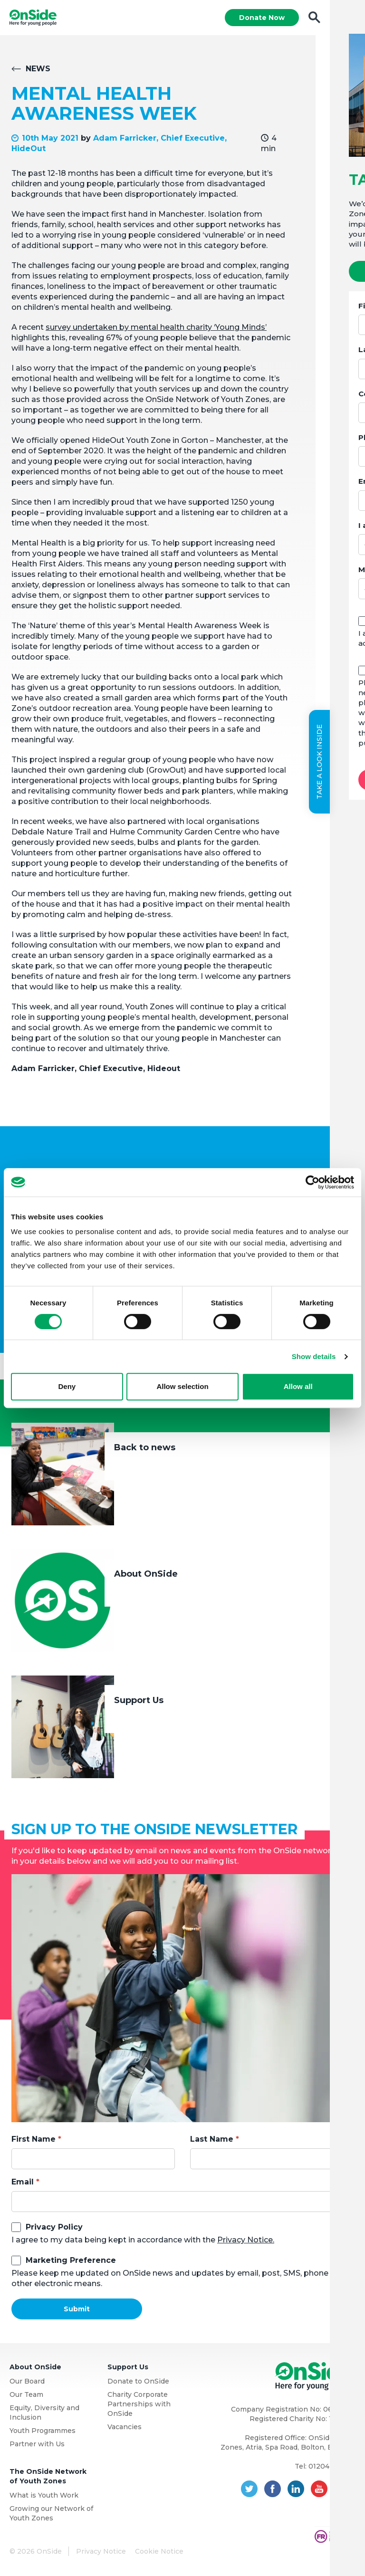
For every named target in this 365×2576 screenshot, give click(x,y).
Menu (347, 18)
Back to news (144, 1448)
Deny (67, 1386)
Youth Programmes (43, 2431)
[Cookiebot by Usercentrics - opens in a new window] (312, 1182)
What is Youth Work (44, 2496)
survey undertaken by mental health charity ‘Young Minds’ (156, 328)
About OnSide (146, 1575)
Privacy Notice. (245, 2240)
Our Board (27, 2382)
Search (314, 18)
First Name (33, 2140)
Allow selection (182, 1386)
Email (22, 2182)
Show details (314, 1356)
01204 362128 (331, 2467)
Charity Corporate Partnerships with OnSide (139, 2405)
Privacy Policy (54, 2227)
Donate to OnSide (138, 2382)
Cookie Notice (159, 2552)
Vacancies (124, 2427)
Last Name (211, 2140)
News (38, 69)
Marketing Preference (71, 2261)
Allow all (298, 1386)
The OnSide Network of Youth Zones (48, 2477)
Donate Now (261, 18)
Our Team (26, 2395)
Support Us (138, 1701)
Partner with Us (37, 2445)
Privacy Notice (101, 2552)
